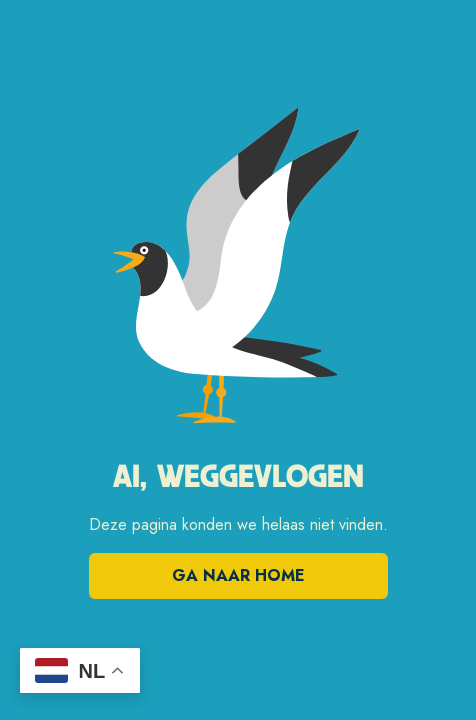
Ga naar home (238, 575)
